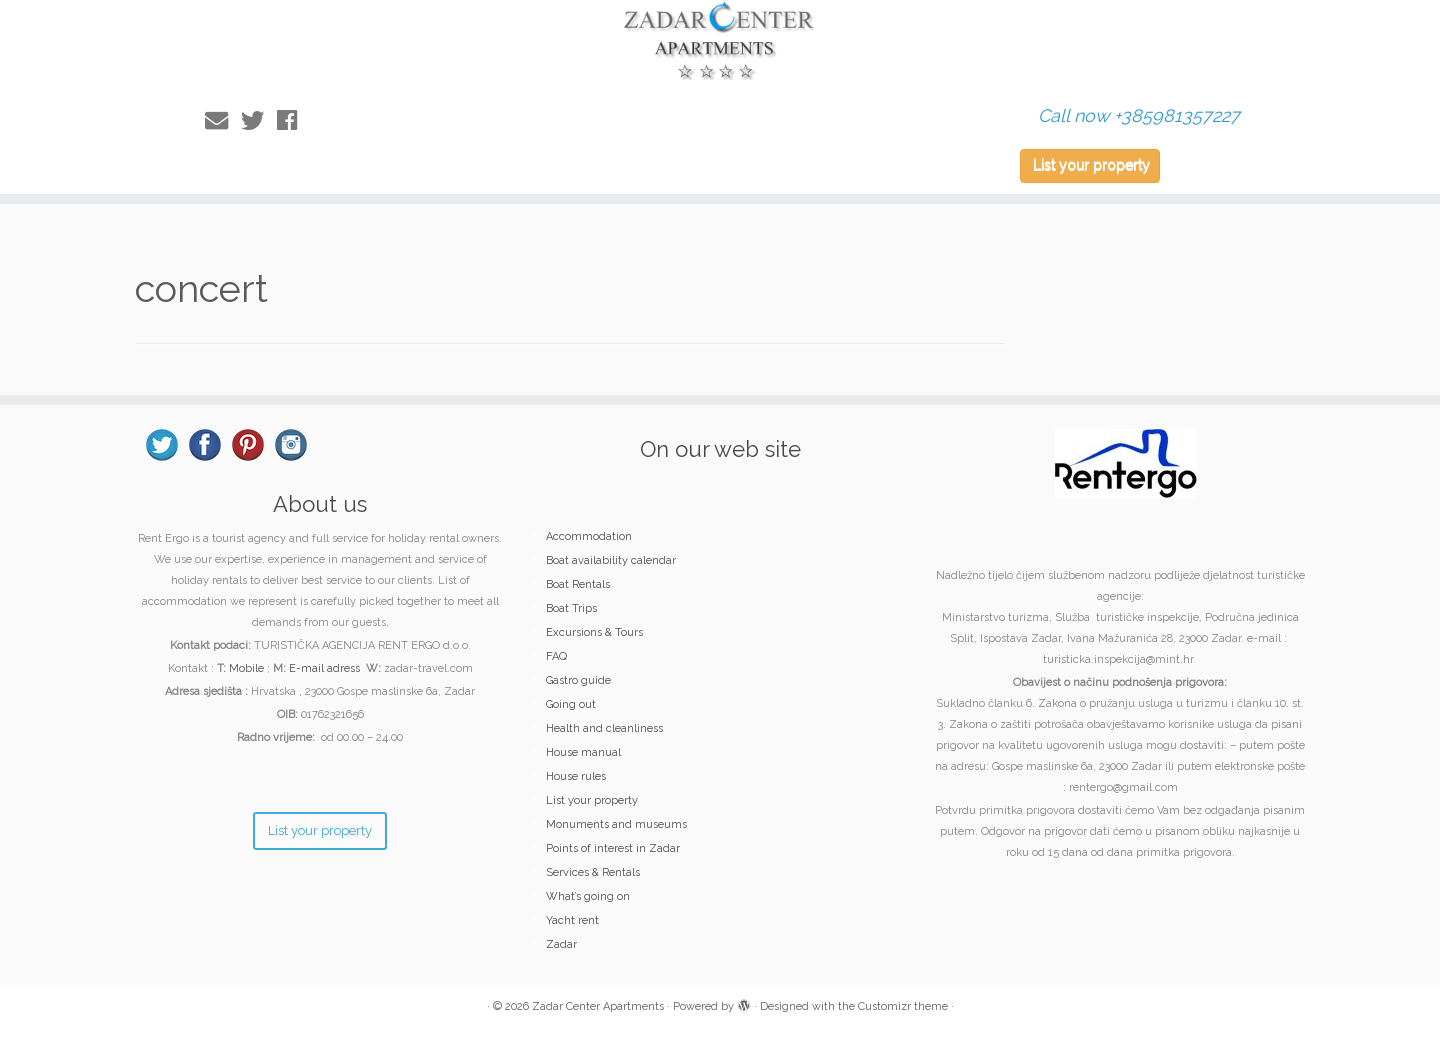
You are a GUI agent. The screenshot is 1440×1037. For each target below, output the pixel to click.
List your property (1091, 165)
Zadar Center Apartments (598, 1006)
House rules (576, 776)
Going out (571, 704)
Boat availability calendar (611, 560)
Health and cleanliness (604, 728)
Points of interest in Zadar (613, 848)
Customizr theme (903, 1006)
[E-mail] (223, 120)
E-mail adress (324, 668)
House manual (583, 752)
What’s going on (588, 896)
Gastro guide (578, 680)
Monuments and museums (616, 824)
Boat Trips (571, 608)
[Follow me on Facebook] (293, 120)
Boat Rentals (578, 584)
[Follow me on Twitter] (259, 120)
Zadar (561, 944)
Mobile (246, 668)
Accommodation (589, 536)
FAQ (556, 656)
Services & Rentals (593, 872)
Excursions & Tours (594, 632)
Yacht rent (572, 920)
